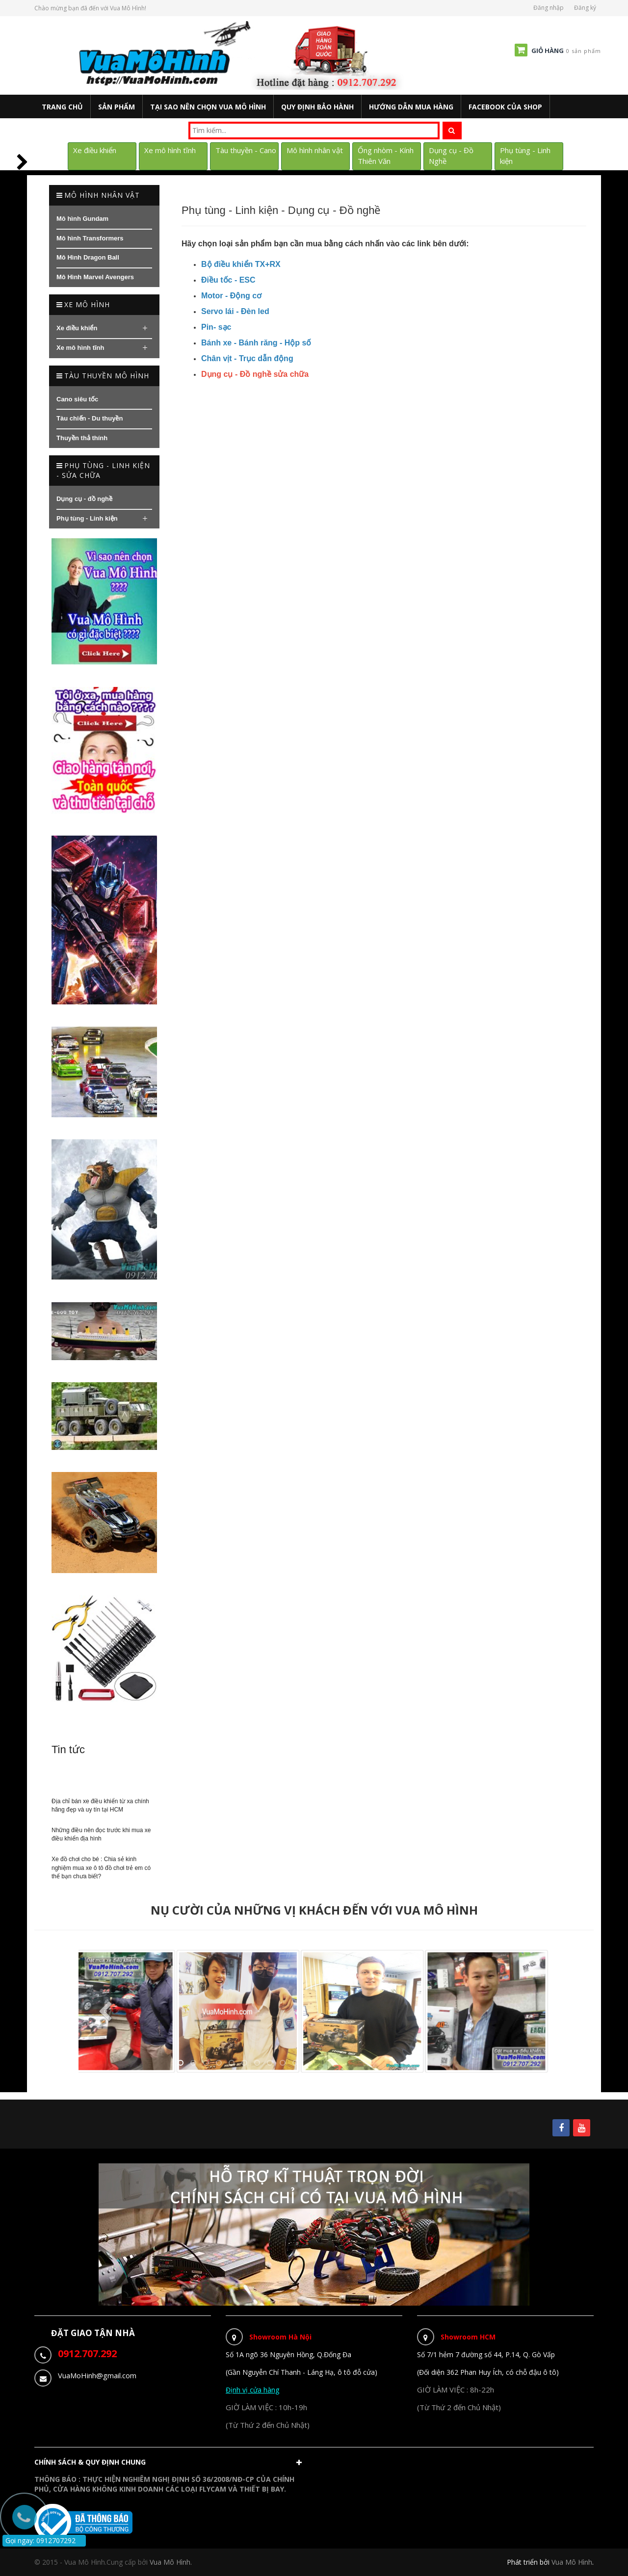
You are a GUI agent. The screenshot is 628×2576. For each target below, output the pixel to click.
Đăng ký (585, 7)
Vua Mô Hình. (171, 2562)
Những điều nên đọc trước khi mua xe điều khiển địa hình (101, 1834)
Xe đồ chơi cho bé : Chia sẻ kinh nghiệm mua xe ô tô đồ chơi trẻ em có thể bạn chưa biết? (101, 1867)
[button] (170, 2464)
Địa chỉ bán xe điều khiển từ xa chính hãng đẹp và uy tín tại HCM (100, 1805)
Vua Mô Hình (571, 2562)
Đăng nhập (548, 7)
